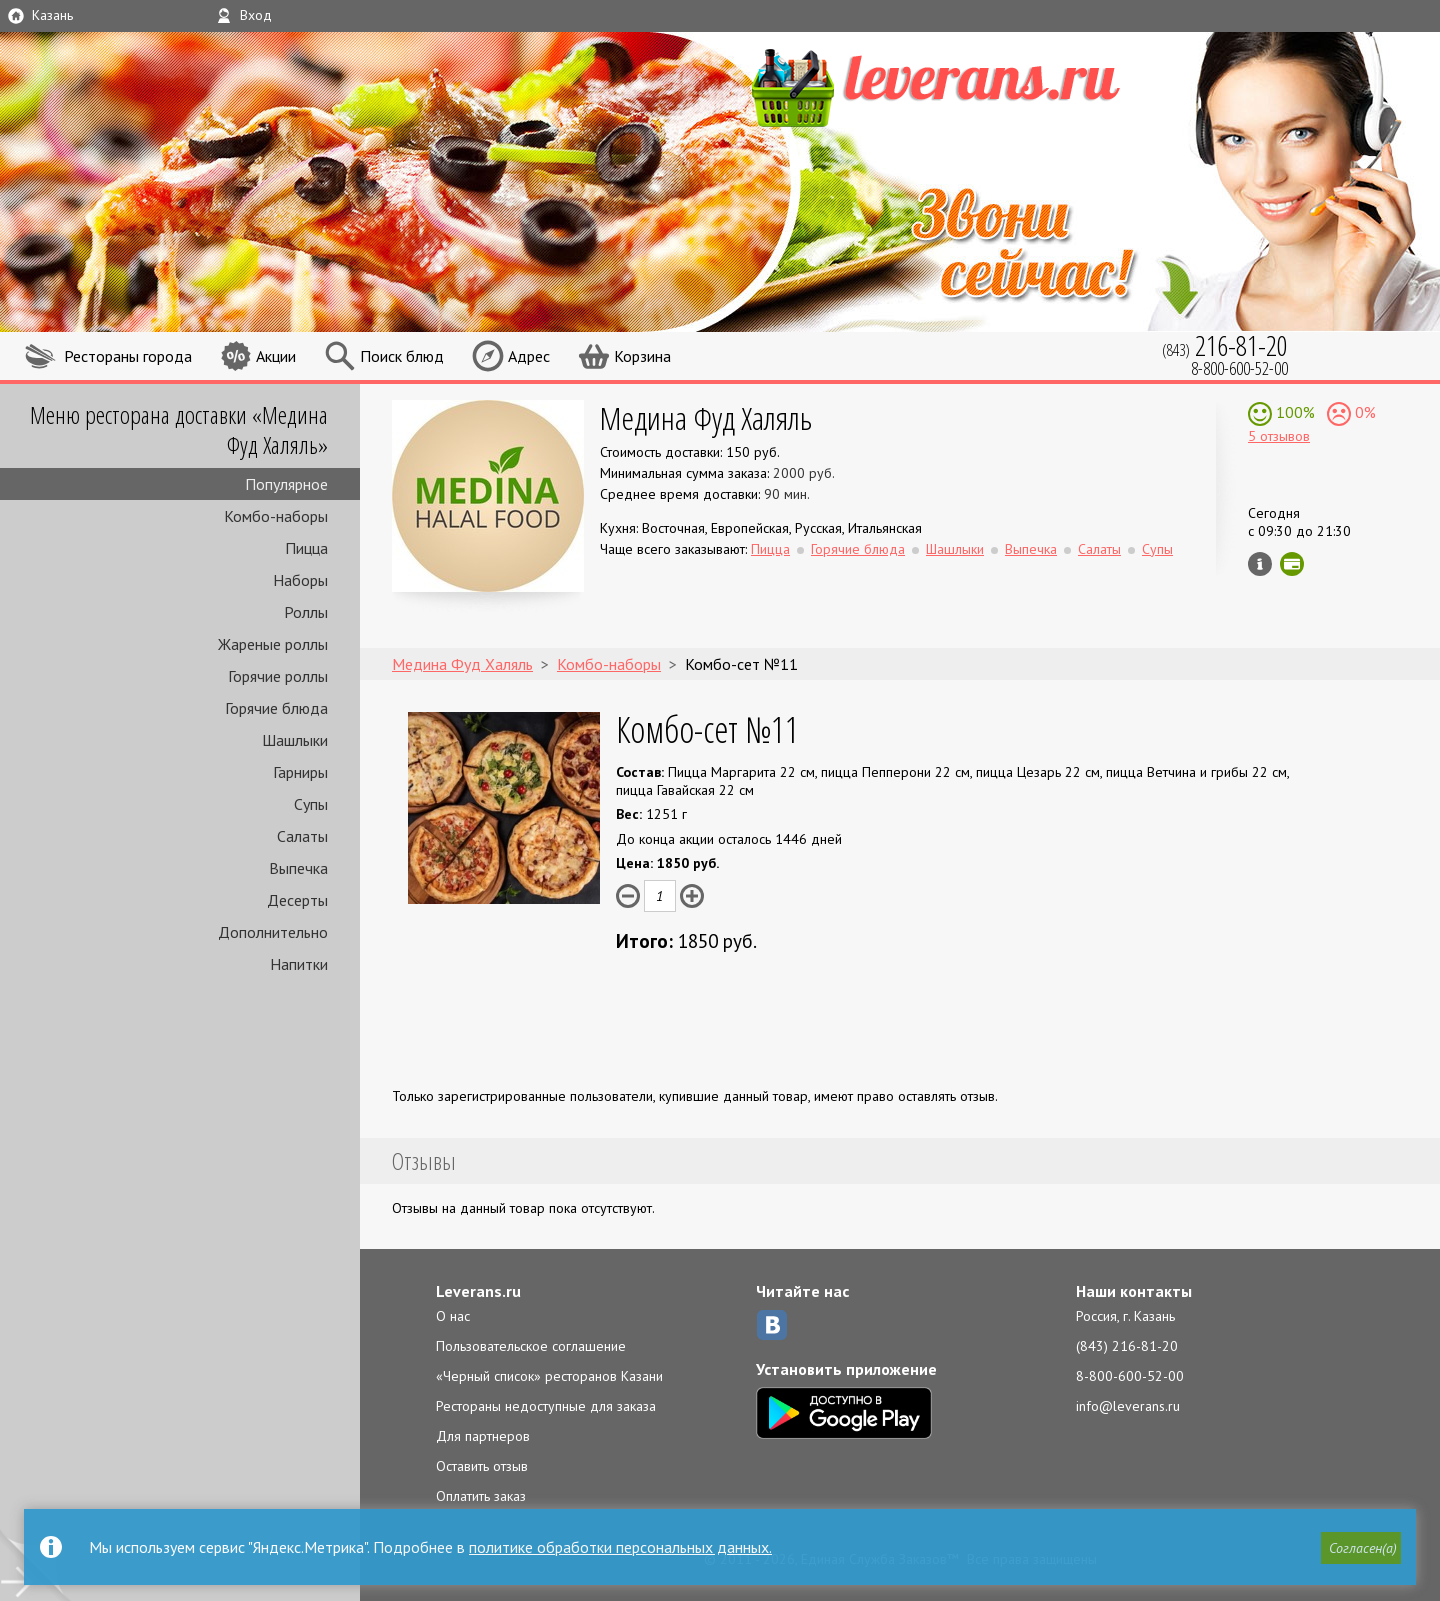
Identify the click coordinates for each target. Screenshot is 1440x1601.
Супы (311, 804)
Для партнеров (483, 1436)
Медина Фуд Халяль (706, 417)
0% (1363, 412)
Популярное (286, 484)
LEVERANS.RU (974, 85)
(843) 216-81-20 (1127, 1346)
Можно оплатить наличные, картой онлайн (1292, 564)
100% (1293, 412)
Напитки (299, 964)
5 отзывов (1279, 436)
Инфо (1260, 564)
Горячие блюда (276, 708)
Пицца (306, 548)
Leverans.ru (478, 1291)
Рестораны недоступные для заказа (546, 1406)
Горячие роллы (278, 676)
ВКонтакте (772, 1325)
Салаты (302, 836)
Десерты (297, 900)
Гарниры (300, 772)
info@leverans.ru (1128, 1406)
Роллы (306, 612)
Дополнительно (273, 932)
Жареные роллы (273, 644)
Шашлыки (295, 740)
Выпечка (298, 868)
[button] (1361, 1548)
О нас (453, 1316)
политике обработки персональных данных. (620, 1547)
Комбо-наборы (276, 516)
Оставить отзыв (482, 1466)
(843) (1225, 345)
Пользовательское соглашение (531, 1346)
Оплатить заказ (481, 1496)
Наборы (300, 580)
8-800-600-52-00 (1130, 1376)
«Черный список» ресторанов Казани (549, 1376)
